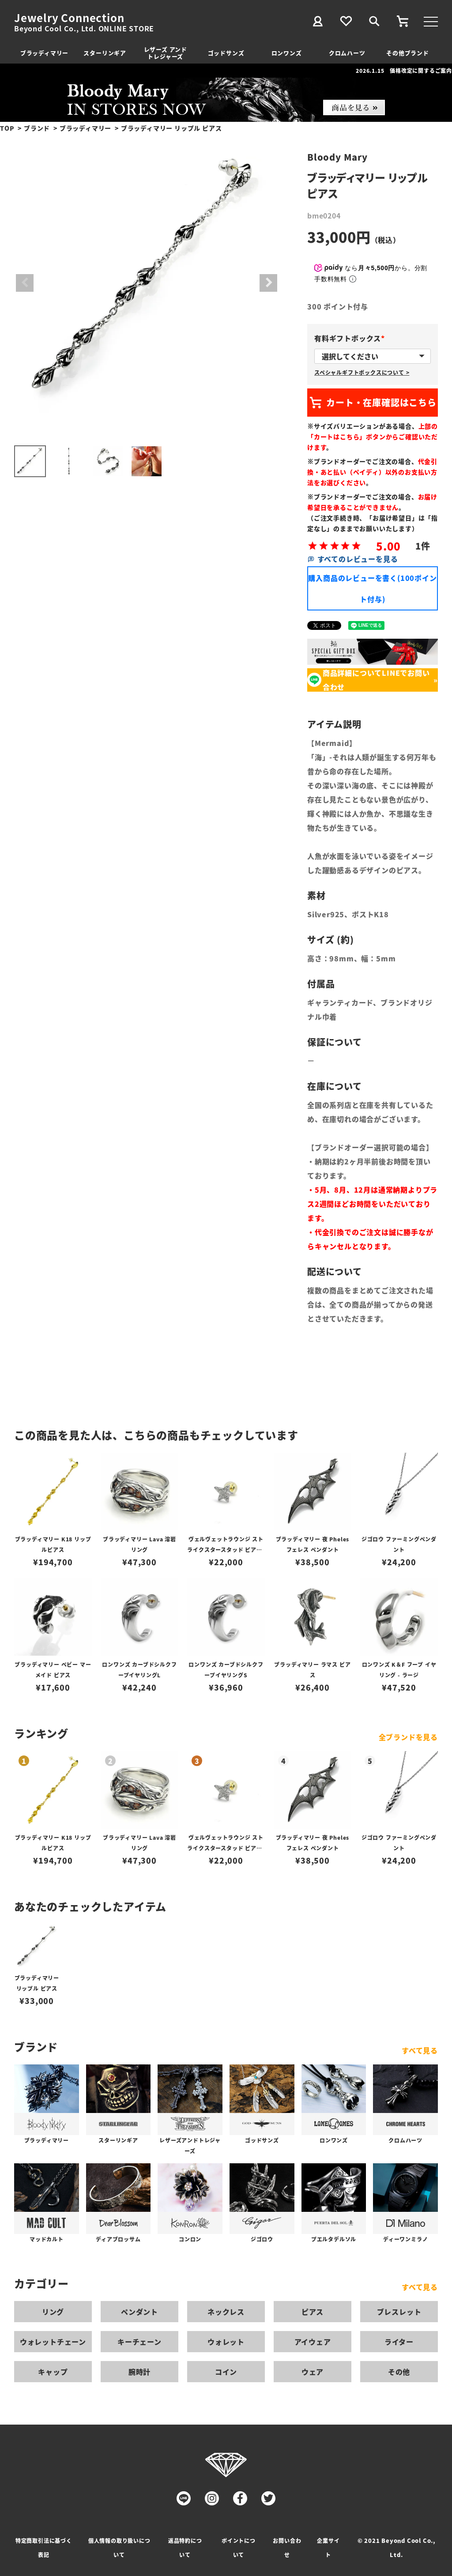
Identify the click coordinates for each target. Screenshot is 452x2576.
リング (53, 2311)
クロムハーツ (347, 53)
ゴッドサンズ (226, 53)
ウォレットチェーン (53, 2341)
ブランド (37, 128)
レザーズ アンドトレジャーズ (165, 52)
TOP (7, 128)
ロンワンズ (286, 53)
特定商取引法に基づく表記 (43, 2547)
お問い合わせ (287, 2547)
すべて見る (420, 2050)
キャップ (53, 2371)
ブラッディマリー (44, 53)
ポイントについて (239, 2547)
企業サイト (328, 2547)
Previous (25, 283)
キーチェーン (139, 2341)
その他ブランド (407, 53)
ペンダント (139, 2311)
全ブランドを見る (408, 1737)
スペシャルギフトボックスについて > (361, 372)
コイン (226, 2371)
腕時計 (139, 2371)
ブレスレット (399, 2311)
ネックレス (226, 2311)
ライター (399, 2341)
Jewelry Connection (69, 17)
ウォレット (226, 2341)
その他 (399, 2371)
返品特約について (185, 2547)
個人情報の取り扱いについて (119, 2547)
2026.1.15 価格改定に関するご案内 (404, 70)
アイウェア (312, 2341)
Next (268, 283)
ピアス (312, 2311)
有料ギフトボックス (351, 338)
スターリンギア (104, 53)
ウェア (312, 2371)
